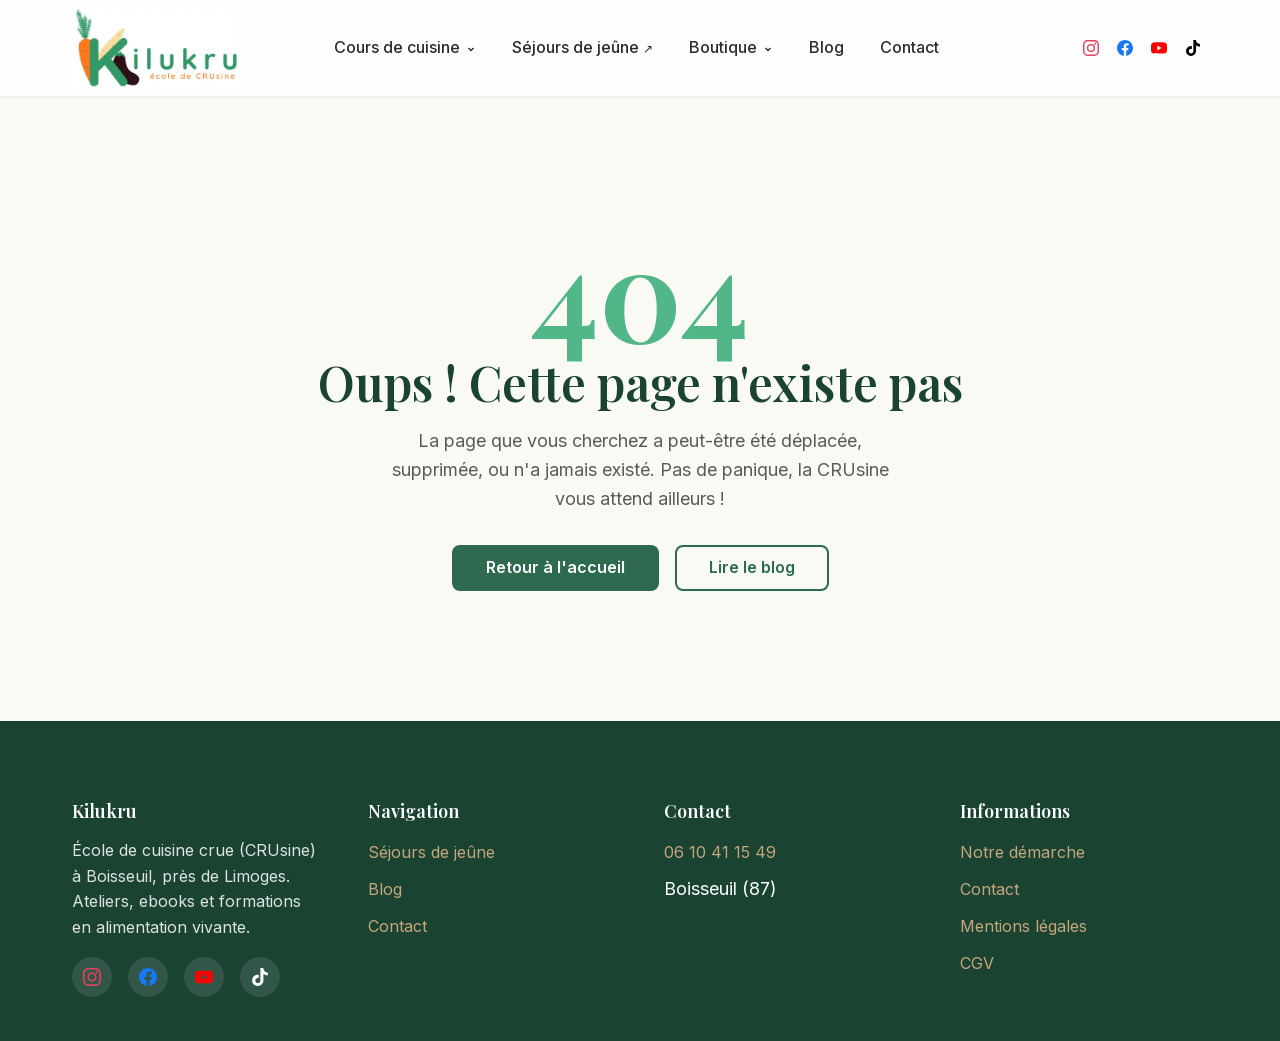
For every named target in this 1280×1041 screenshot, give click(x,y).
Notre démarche (1022, 852)
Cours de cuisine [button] (405, 47)
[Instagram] (1091, 48)
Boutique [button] (731, 47)
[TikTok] (1193, 48)
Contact (909, 47)
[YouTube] (1159, 48)
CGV (977, 963)
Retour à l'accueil (555, 567)
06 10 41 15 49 (720, 852)
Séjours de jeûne (577, 47)
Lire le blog (752, 567)
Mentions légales (1023, 926)
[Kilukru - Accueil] (195, 48)
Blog (826, 47)
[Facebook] (1125, 48)
